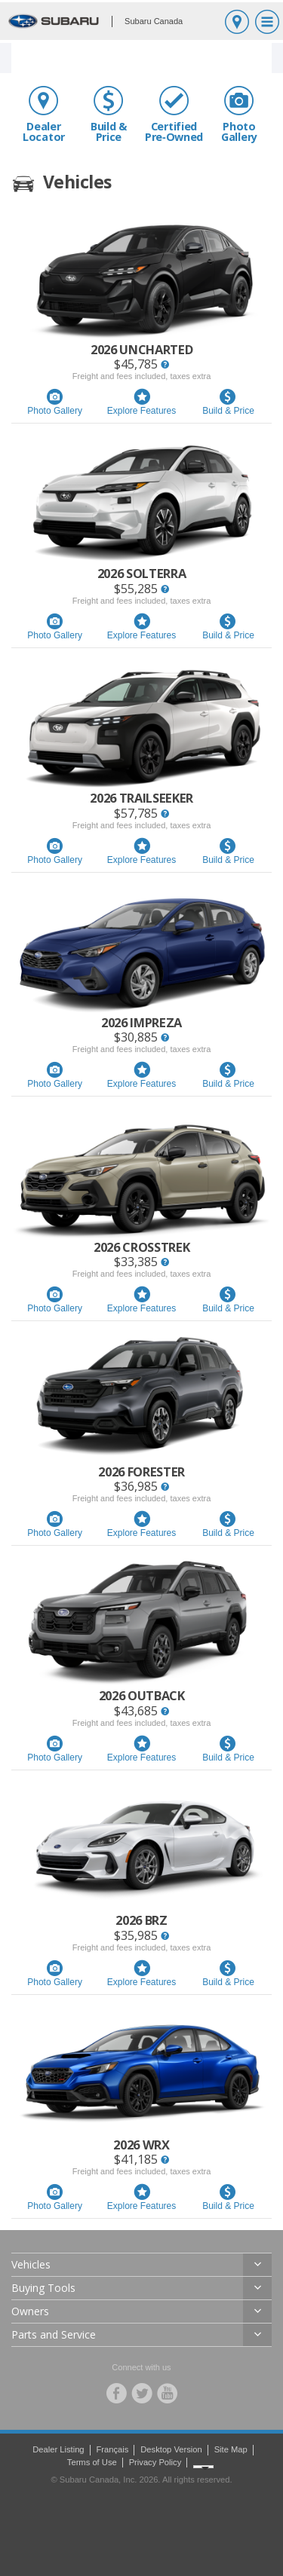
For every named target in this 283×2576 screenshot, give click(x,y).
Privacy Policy (155, 2462)
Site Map (231, 2449)
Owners (30, 2311)
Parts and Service (53, 2334)
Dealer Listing (58, 2449)
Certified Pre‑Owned (174, 114)
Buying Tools (43, 2288)
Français (112, 2449)
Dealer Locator (43, 114)
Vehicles (31, 2264)
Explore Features (141, 402)
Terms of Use (92, 2462)
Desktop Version (170, 2449)
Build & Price (108, 114)
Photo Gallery (239, 114)
